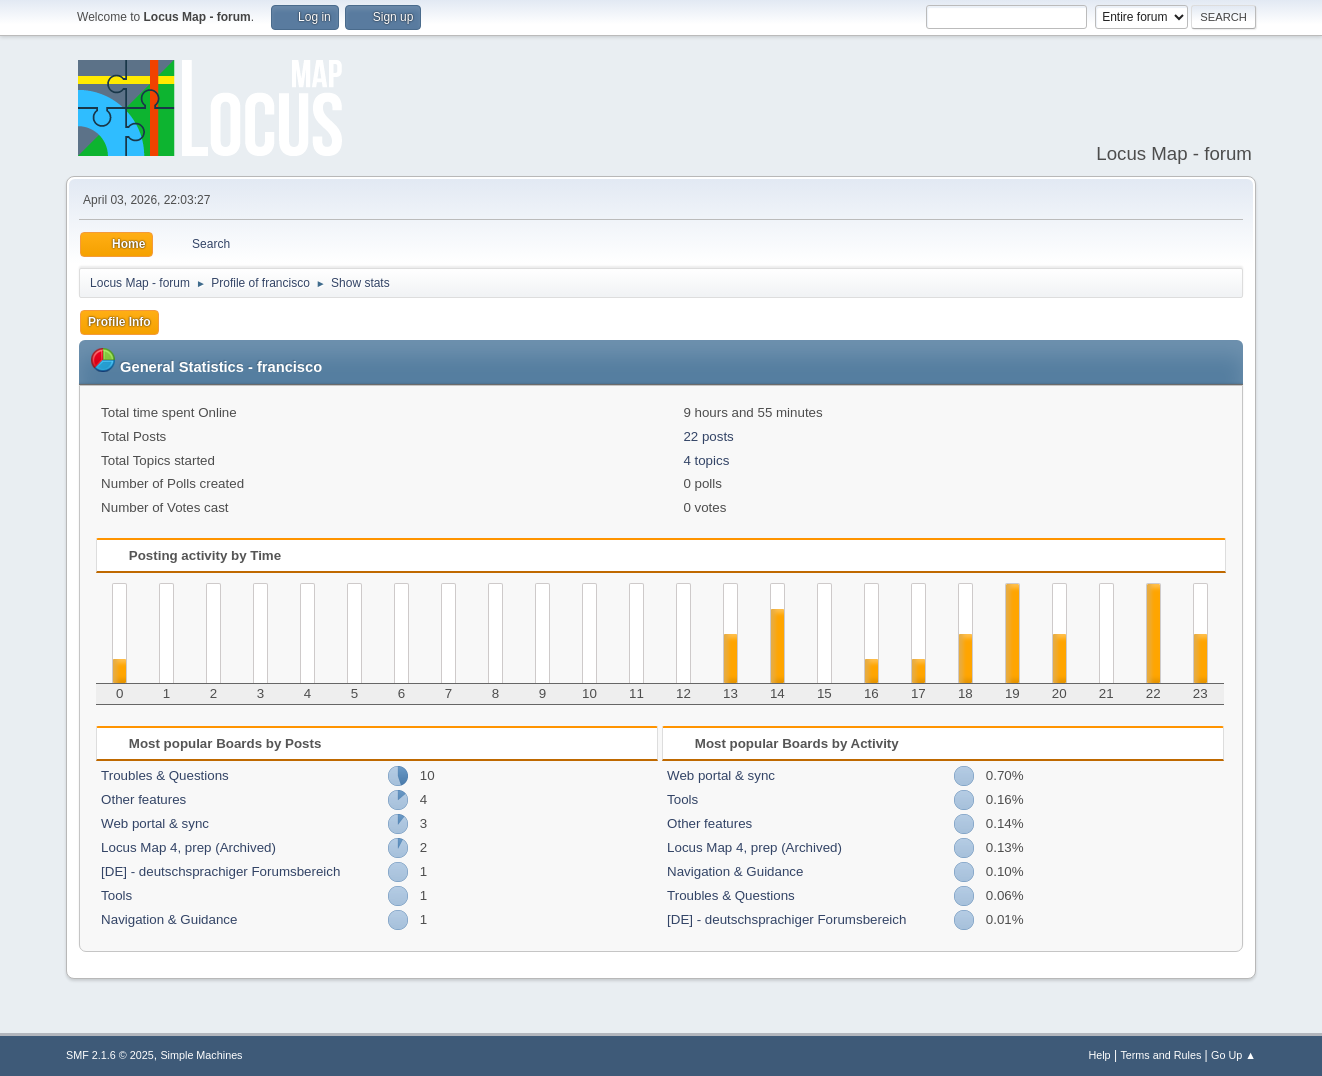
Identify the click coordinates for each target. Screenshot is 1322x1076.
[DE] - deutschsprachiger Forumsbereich (220, 871)
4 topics (706, 460)
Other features (143, 799)
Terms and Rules (1160, 1055)
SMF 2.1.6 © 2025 (110, 1055)
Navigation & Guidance (169, 919)
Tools (116, 895)
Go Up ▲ (1233, 1055)
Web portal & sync (155, 823)
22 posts (708, 436)
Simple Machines (201, 1055)
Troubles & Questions (165, 775)
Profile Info (119, 322)
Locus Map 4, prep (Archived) (188, 847)
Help (1099, 1055)
